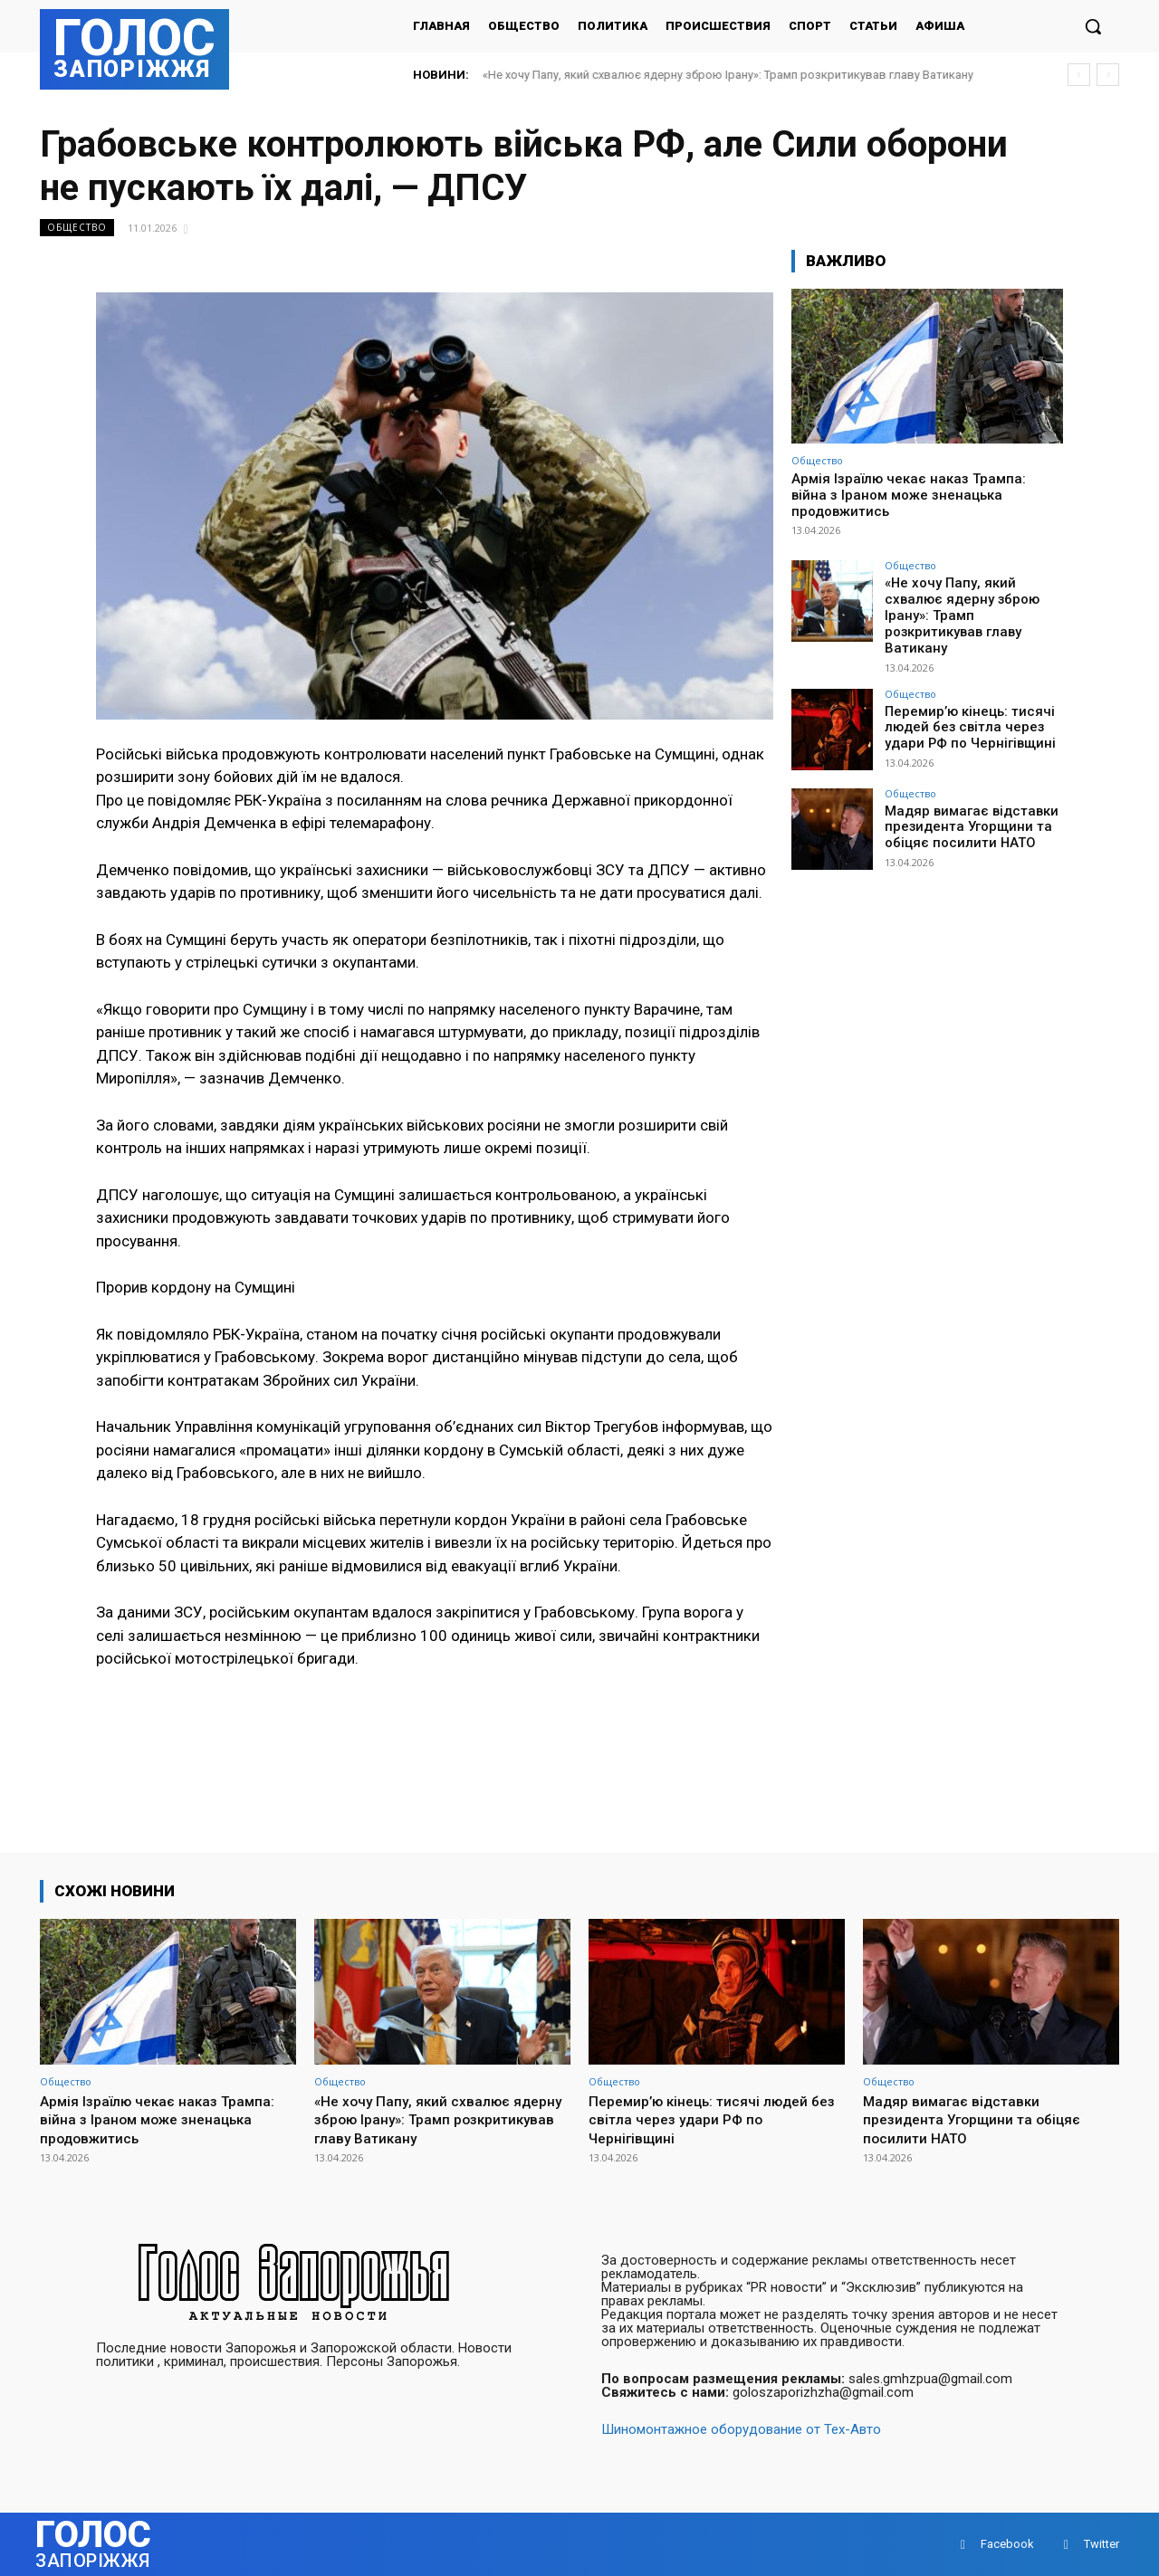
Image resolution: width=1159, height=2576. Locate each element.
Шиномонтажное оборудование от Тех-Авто (741, 2429)
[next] (1108, 74)
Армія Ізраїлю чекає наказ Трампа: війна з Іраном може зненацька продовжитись (908, 495)
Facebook (1007, 2544)
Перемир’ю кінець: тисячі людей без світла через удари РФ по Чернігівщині (965, 706)
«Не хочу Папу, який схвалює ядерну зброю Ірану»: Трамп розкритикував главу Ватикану (728, 74)
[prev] (1079, 74)
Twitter (1101, 2544)
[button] (1093, 26)
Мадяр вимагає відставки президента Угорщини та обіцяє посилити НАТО (965, 805)
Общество (77, 227)
